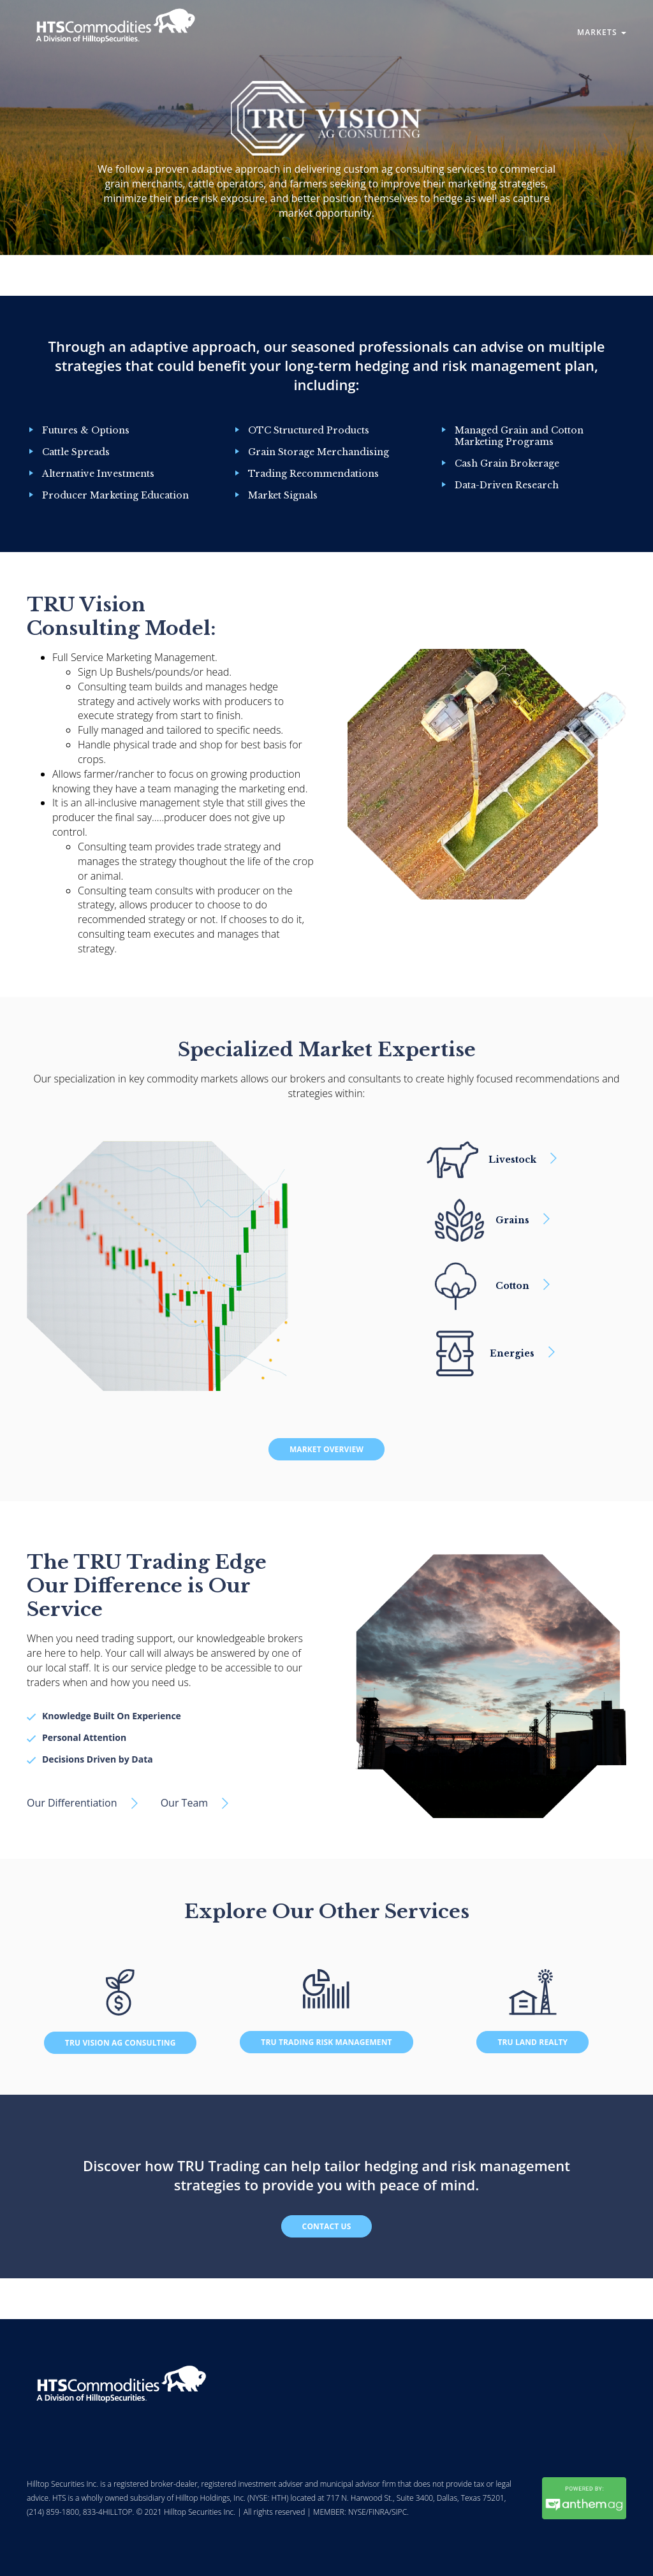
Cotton (512, 1286)
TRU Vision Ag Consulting (120, 2042)
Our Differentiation (72, 1803)
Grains (512, 1220)
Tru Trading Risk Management (326, 2042)
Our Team (184, 1803)
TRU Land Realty (532, 2042)
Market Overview (326, 1449)
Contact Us (326, 2226)
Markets (601, 32)
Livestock (512, 1159)
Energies (512, 1353)
